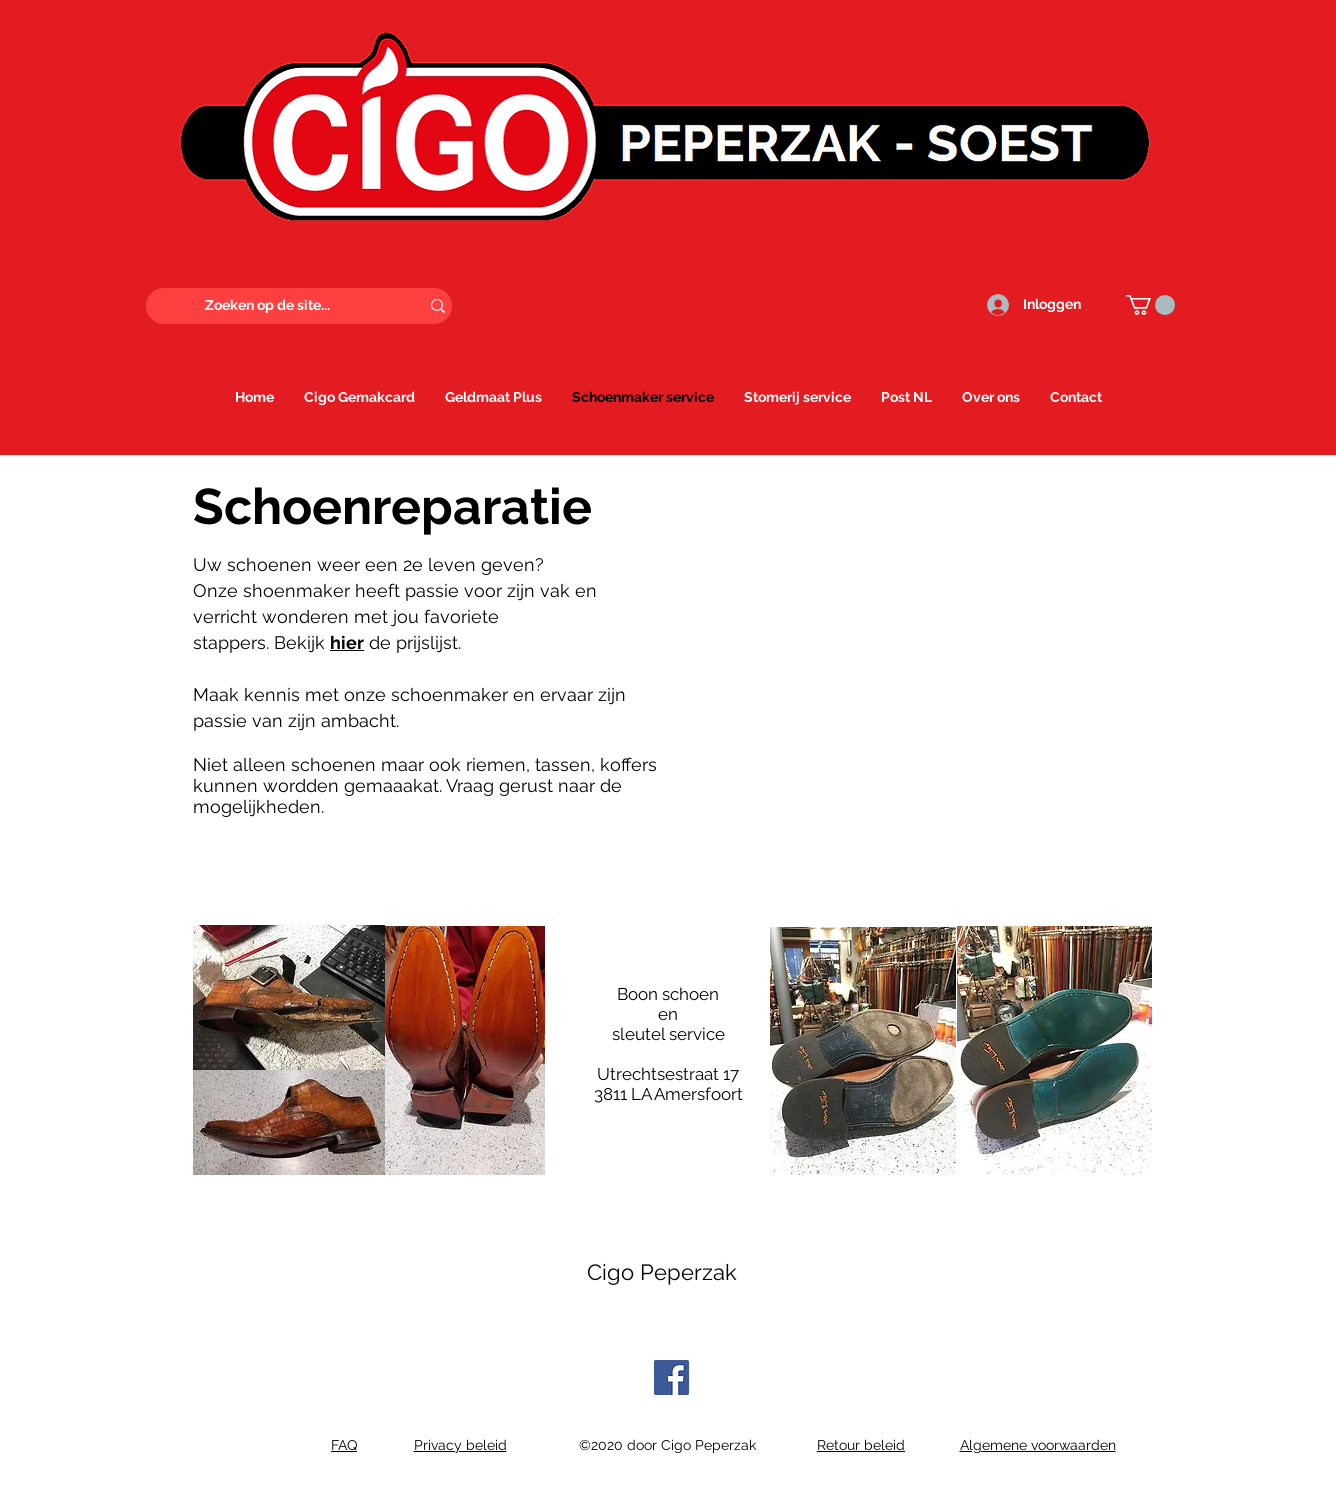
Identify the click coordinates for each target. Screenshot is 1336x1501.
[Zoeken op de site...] (267, 306)
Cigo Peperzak (662, 1272)
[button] (1150, 305)
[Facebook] (671, 1377)
